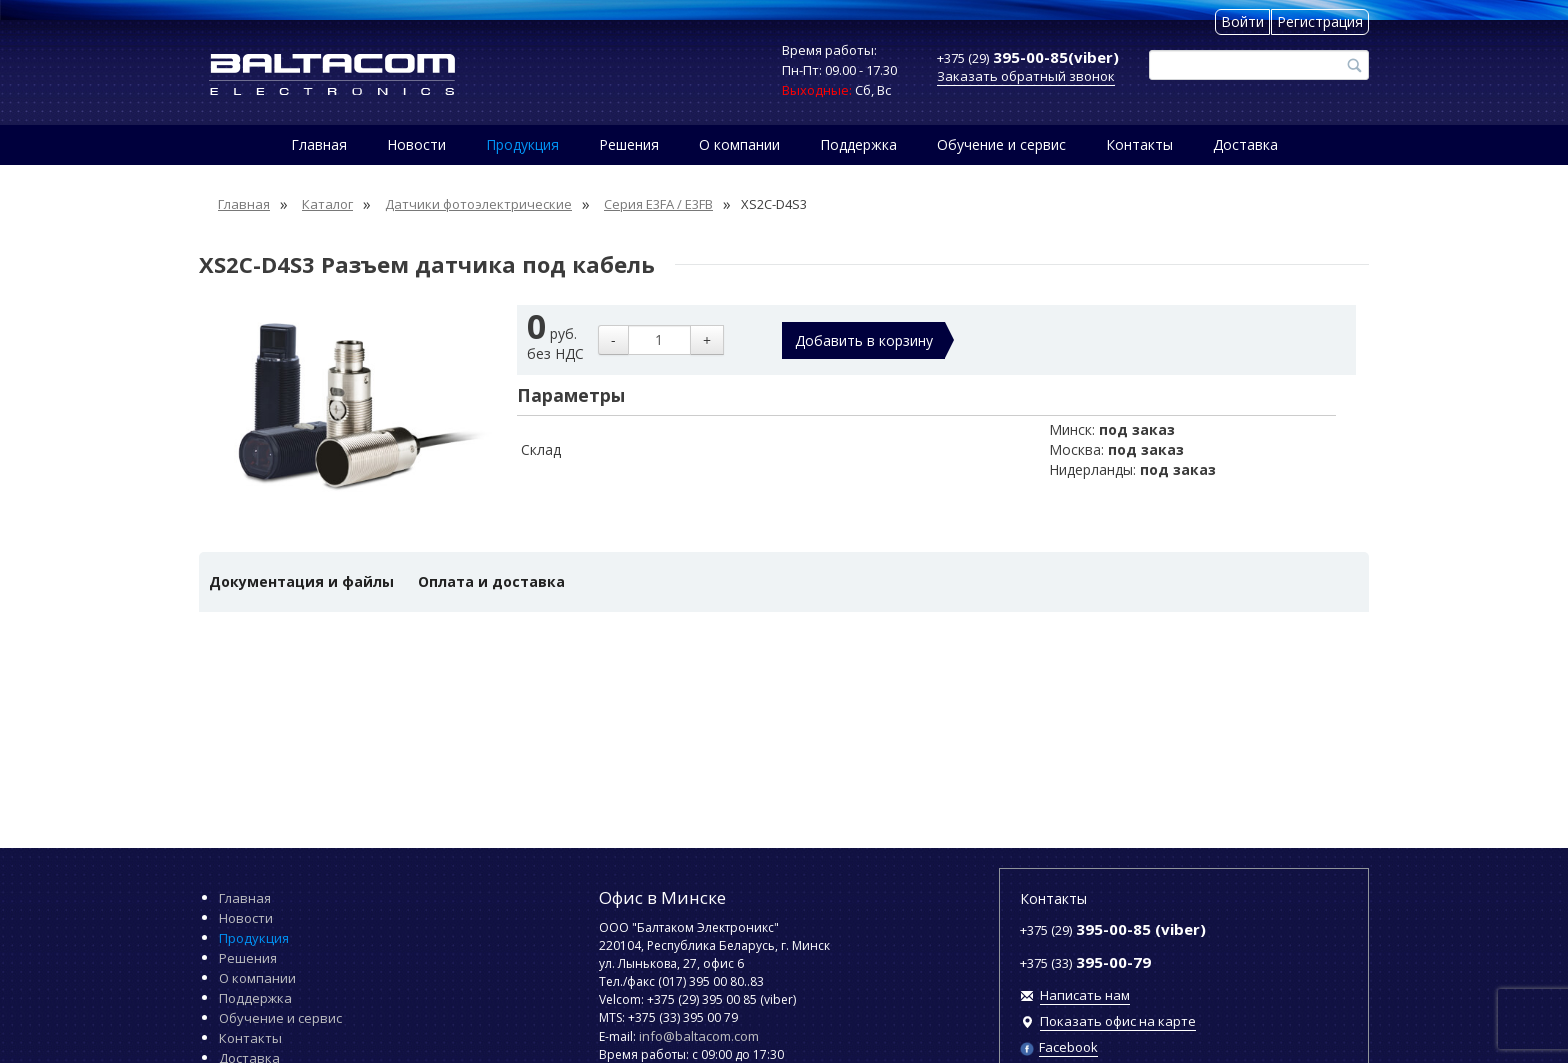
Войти (1242, 21)
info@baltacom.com (699, 1036)
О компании (739, 144)
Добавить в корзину (864, 340)
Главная (319, 144)
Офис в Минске (662, 897)
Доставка (1245, 144)
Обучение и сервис (1001, 144)
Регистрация (1320, 21)
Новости (416, 144)
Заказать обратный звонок (1026, 76)
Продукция (522, 144)
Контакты (1139, 144)
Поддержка (858, 144)
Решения (629, 144)
